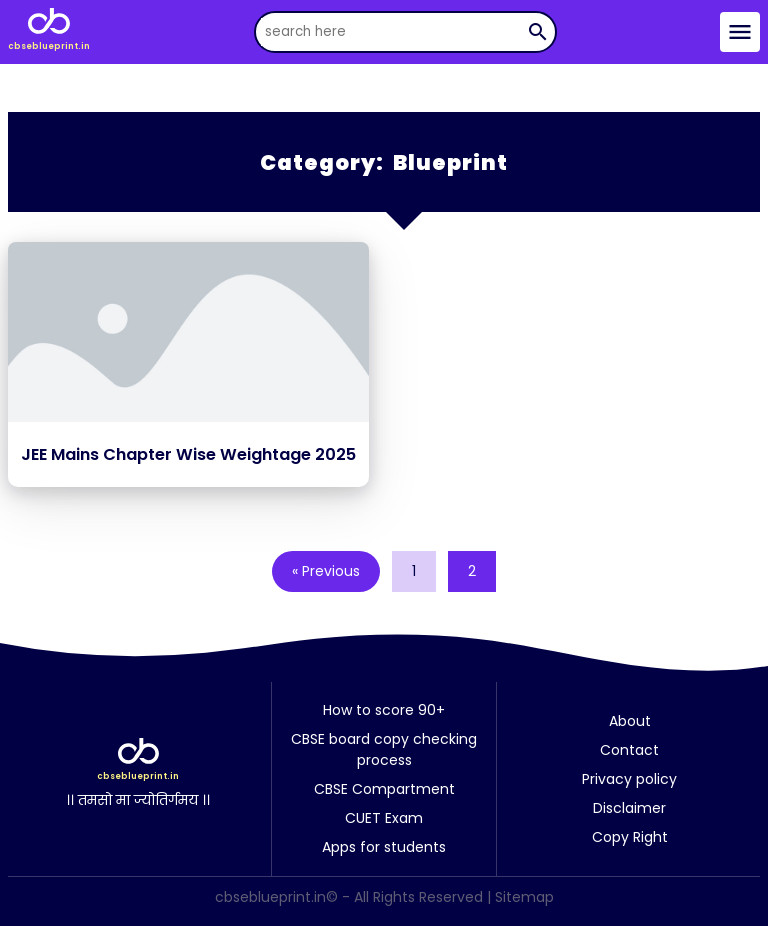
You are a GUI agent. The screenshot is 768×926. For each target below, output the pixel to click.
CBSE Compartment (384, 789)
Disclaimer (629, 808)
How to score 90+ (384, 710)
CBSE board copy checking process (384, 749)
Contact (629, 750)
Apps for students (384, 847)
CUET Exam (384, 818)
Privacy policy (629, 779)
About (630, 721)
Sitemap (524, 897)
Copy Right (630, 837)
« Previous (326, 571)
